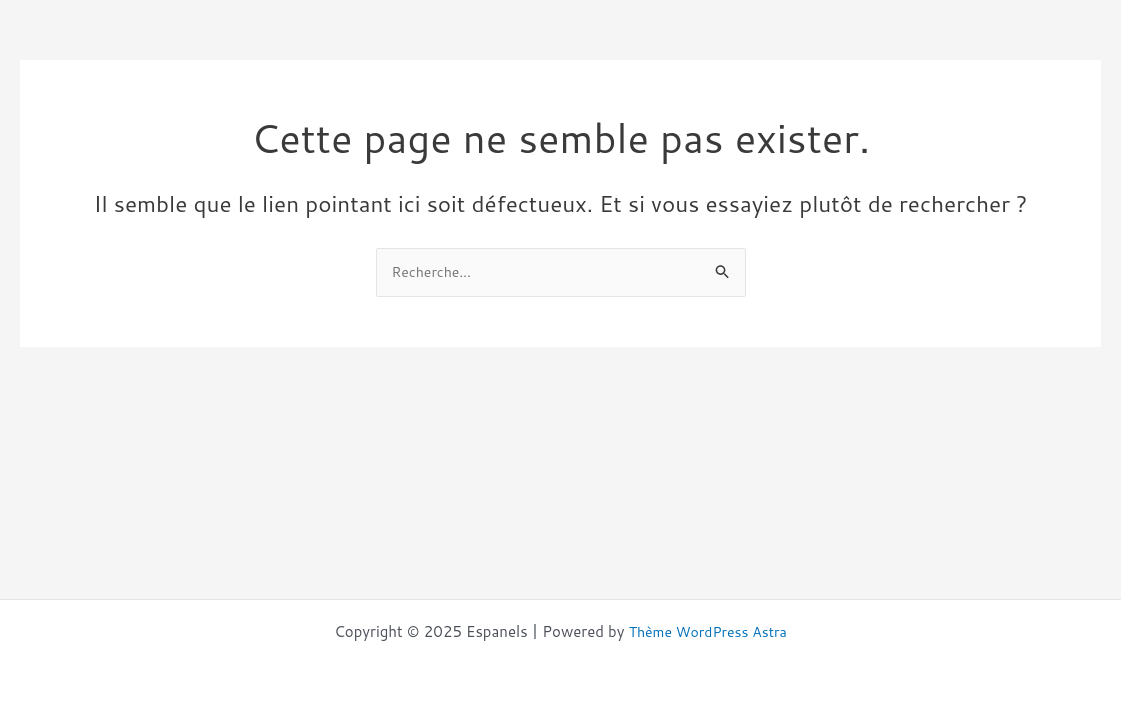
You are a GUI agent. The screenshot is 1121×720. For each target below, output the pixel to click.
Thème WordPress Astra (708, 631)
